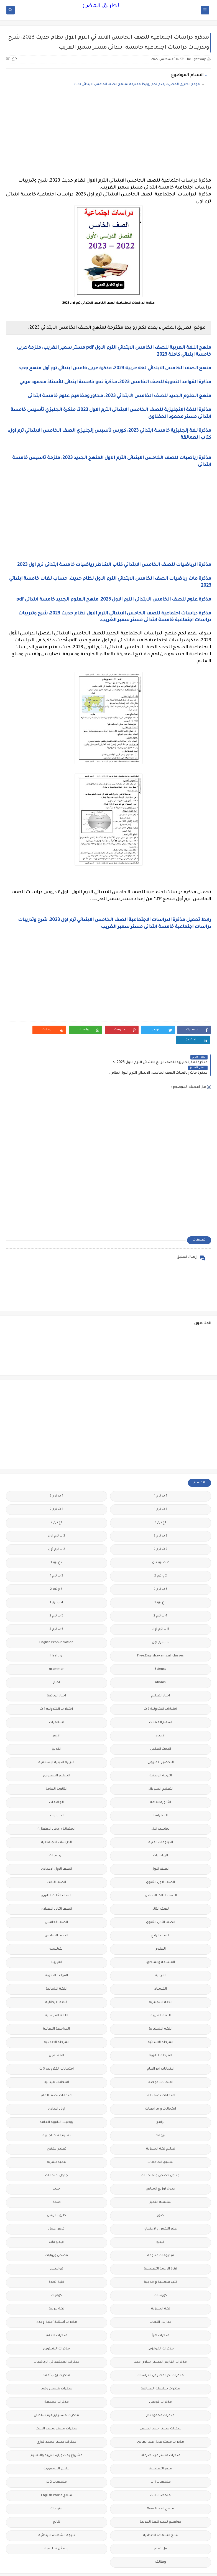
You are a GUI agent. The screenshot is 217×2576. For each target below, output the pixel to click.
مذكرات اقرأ (160, 2315)
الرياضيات (160, 1835)
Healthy (56, 1635)
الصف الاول (160, 1849)
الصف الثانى (161, 1888)
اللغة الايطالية (56, 1982)
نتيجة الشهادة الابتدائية (56, 2515)
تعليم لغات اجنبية (56, 2115)
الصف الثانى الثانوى (160, 1902)
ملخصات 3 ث (160, 2475)
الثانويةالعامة (160, 1782)
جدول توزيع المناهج (160, 2168)
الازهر (56, 1715)
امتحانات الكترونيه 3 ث (56, 2048)
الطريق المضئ (101, 6)
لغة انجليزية (160, 2288)
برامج (160, 2102)
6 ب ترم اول (160, 1622)
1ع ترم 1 (160, 1502)
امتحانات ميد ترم (56, 2062)
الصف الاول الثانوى (160, 1862)
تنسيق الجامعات (160, 2142)
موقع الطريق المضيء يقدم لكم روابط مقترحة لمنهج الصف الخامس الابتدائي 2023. (136, 84)
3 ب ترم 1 (56, 1555)
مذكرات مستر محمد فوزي (56, 2422)
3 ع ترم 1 (160, 1582)
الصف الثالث (56, 1862)
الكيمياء (160, 1968)
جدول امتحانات (56, 2155)
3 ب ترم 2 (160, 1569)
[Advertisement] (108, 134)
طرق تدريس (56, 2195)
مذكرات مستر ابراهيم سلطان (56, 2395)
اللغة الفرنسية (56, 1995)
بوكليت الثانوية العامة (56, 2102)
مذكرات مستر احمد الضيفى (161, 2408)
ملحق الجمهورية (57, 2448)
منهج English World (56, 2475)
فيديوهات (56, 2222)
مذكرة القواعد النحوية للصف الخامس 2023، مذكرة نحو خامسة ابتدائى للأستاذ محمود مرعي (114, 382)
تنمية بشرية (56, 2142)
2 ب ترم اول (56, 1515)
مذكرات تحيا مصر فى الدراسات (160, 2355)
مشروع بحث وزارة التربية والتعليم (56, 2435)
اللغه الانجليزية (160, 2008)
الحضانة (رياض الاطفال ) (56, 1809)
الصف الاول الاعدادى (56, 1849)
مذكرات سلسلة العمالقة (160, 2368)
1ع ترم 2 (56, 1502)
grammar (56, 1649)
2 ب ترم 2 (160, 1515)
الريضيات (56, 1835)
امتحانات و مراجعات (160, 2088)
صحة (56, 2182)
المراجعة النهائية (56, 2008)
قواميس (56, 2248)
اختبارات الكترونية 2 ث (160, 1689)
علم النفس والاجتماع (160, 2208)
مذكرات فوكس (160, 2382)
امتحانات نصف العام (56, 2075)
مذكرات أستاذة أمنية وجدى (56, 2302)
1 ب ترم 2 (56, 1475)
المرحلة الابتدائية (160, 2022)
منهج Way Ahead (160, 2488)
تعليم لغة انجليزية (160, 2128)
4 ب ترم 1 (56, 1582)
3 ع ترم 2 (56, 1569)
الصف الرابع (160, 1915)
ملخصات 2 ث (56, 2462)
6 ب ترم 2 (56, 1609)
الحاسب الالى (160, 1809)
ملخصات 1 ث (160, 2462)
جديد (56, 2168)
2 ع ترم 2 (160, 1555)
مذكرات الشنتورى (56, 2328)
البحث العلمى (160, 1729)
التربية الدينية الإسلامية (56, 1742)
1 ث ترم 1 (160, 1489)
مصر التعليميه (160, 2448)
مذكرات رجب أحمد (56, 2355)
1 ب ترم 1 (160, 1475)
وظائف (160, 2542)
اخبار (56, 1662)
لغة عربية (56, 2288)
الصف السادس (56, 1915)
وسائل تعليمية (56, 2528)
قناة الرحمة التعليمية (160, 2248)
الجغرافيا (161, 1795)
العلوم (160, 1928)
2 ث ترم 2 (160, 1529)
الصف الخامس (56, 1902)
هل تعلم (160, 2528)
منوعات (56, 2488)
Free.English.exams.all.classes (160, 1635)
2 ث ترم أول (56, 1529)
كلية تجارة (56, 2262)
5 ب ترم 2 (56, 1595)
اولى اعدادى (56, 2088)
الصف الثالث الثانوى (56, 1875)
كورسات (160, 2275)
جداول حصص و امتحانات (160, 2155)
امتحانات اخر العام (160, 2048)
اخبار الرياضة (56, 1675)
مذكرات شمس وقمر (56, 2368)
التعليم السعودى (56, 1755)
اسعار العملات (160, 1702)
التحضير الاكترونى (160, 1742)
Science (161, 1649)
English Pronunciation (56, 1622)
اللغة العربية (160, 1995)
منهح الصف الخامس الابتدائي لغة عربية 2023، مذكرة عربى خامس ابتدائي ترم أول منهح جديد (115, 368)
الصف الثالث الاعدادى (160, 1875)
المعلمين (56, 2035)
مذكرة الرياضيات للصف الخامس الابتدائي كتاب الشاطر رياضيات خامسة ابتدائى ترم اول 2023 (114, 565)
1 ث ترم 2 (56, 1489)
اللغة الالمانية (56, 1968)
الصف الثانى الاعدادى (56, 1888)
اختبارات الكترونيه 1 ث (56, 1689)
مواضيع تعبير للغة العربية (160, 2502)
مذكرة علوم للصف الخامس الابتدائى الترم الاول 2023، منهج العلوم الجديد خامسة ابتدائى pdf (113, 599)
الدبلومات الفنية (160, 1822)
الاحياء (160, 1715)
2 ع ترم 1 (56, 1542)
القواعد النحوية (56, 1955)
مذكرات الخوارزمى (160, 2328)
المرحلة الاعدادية (56, 2022)
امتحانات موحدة (160, 2062)
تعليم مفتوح (57, 2128)
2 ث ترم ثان (160, 1542)
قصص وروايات (56, 2235)
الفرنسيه (56, 1928)
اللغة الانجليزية (160, 1982)
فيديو (160, 2222)
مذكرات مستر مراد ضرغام (160, 2435)
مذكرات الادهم (56, 2315)
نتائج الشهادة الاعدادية (160, 2515)
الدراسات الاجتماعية (56, 1822)
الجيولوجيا (56, 1795)
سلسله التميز (161, 2182)
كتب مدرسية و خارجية (160, 2262)
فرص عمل (56, 2208)
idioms (160, 1662)
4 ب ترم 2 (160, 1595)
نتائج (56, 2502)
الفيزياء (56, 1942)
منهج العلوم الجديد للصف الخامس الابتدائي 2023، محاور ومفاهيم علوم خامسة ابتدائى (119, 396)
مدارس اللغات (161, 2302)
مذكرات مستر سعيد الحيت (56, 2408)
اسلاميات (56, 1702)
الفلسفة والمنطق (160, 1942)
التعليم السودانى (160, 1769)
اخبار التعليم (160, 1675)
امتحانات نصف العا (160, 2075)
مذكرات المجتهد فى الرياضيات (57, 2342)
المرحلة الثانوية (160, 2035)
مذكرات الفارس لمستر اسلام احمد (160, 2342)
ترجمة (160, 2115)
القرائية (160, 1955)
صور (160, 2195)
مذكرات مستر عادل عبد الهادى (160, 2422)
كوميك (56, 2275)
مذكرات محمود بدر (161, 2395)
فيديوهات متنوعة (160, 2235)
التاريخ (56, 1729)
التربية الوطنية (160, 1755)
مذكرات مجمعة (56, 2382)
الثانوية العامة (56, 1769)
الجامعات (56, 1782)
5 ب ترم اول (160, 1609)
